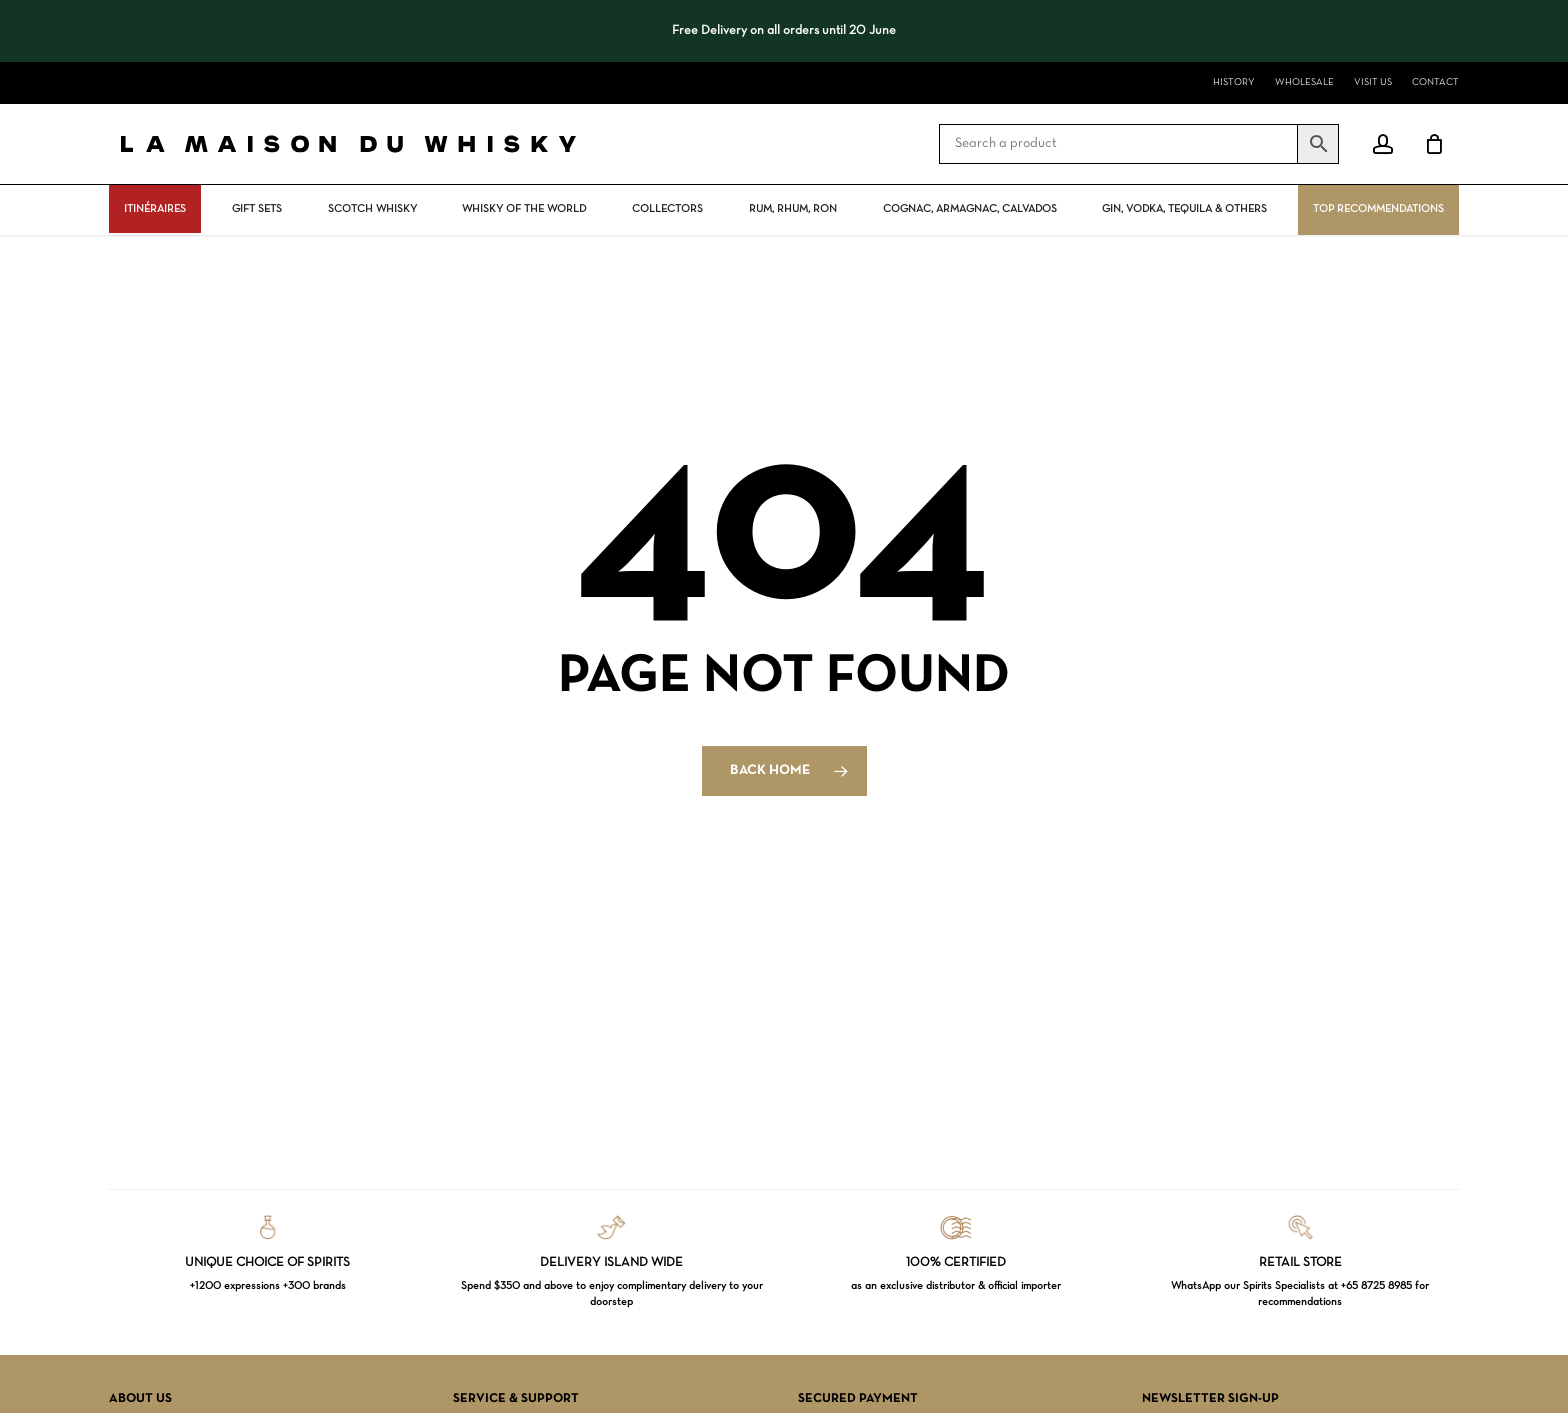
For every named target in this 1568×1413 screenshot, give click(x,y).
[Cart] (1434, 144)
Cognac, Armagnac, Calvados (970, 209)
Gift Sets (257, 209)
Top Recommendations (1378, 209)
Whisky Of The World (524, 209)
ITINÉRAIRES (155, 209)
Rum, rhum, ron (793, 209)
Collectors (667, 209)
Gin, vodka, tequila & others (1184, 209)
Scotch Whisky (372, 209)
